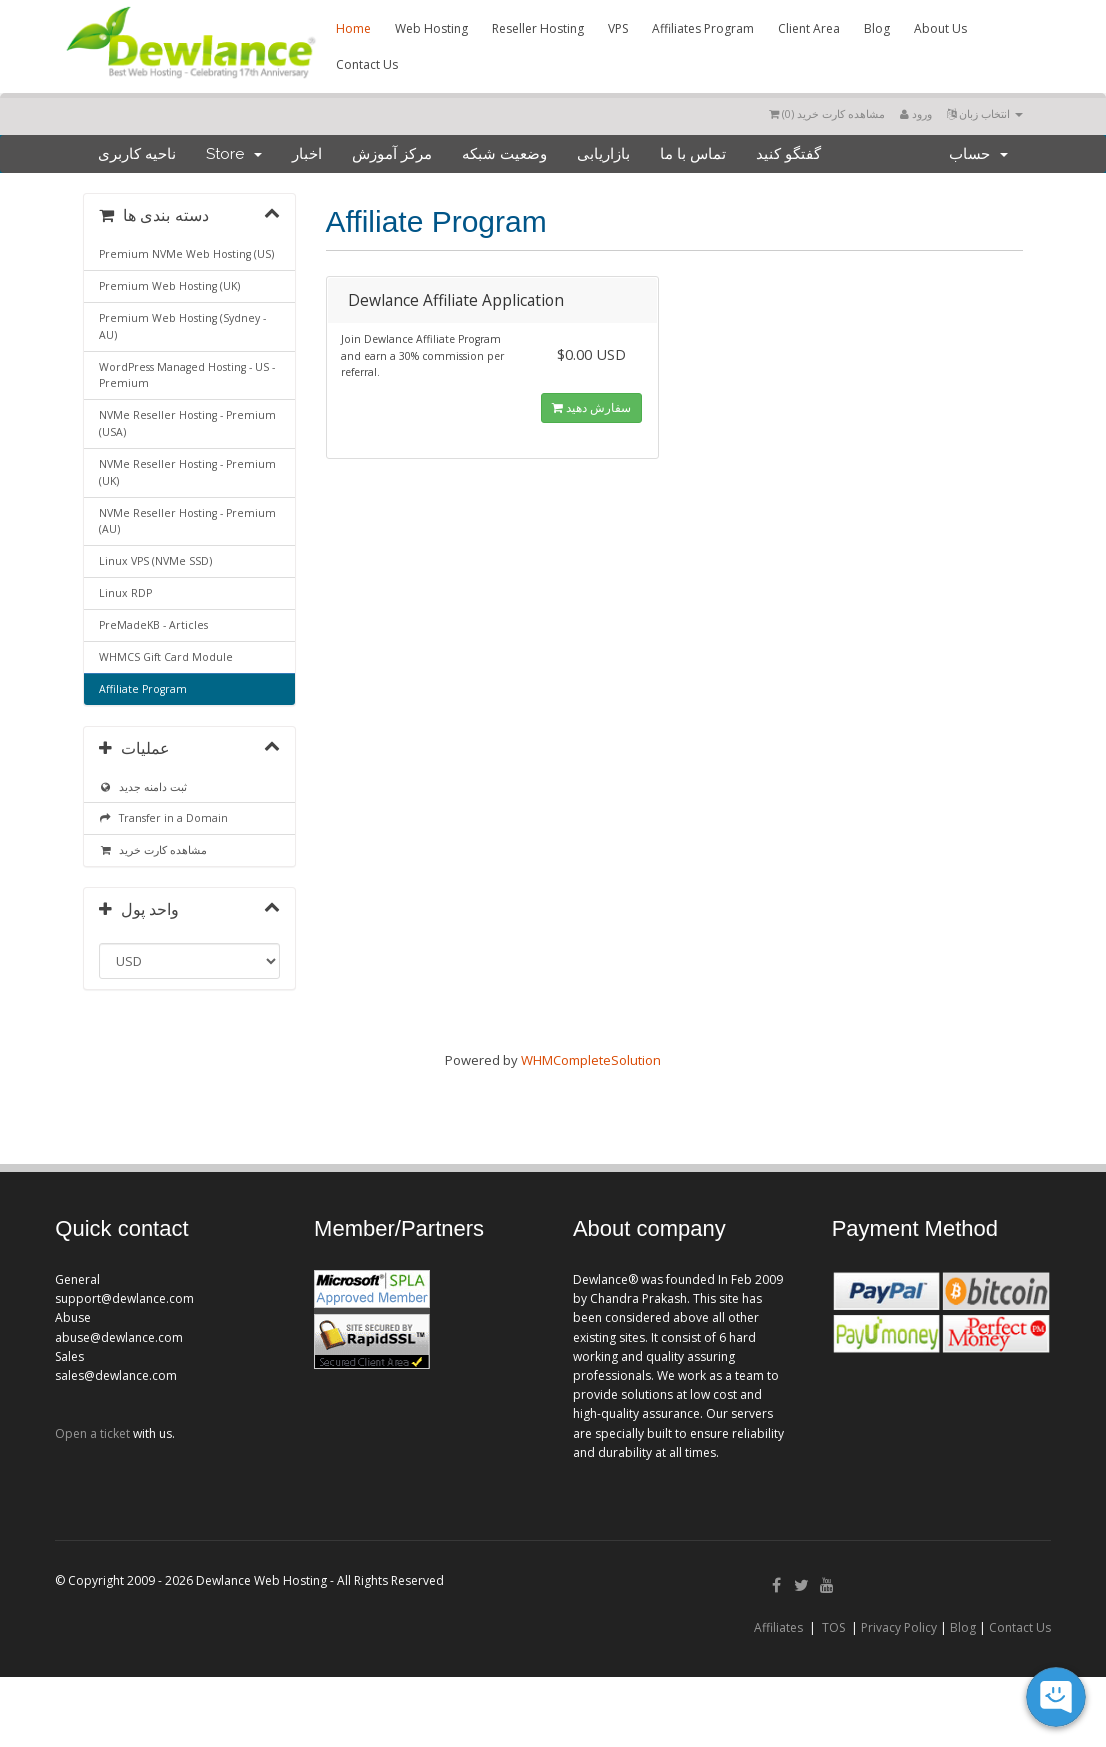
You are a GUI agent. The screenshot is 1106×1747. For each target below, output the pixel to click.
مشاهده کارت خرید (153, 850)
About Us (940, 28)
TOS (833, 1627)
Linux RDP (125, 593)
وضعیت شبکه (504, 154)
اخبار (307, 154)
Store (234, 154)
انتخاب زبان (985, 113)
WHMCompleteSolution (591, 1060)
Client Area (809, 28)
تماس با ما (693, 154)
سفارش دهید (591, 407)
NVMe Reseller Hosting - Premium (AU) (187, 521)
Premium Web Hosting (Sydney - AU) (182, 326)
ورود (916, 113)
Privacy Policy (899, 1627)
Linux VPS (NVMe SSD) (155, 561)
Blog (877, 28)
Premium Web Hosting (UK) (169, 286)
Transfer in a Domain (163, 818)
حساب (978, 154)
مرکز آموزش (392, 154)
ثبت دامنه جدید (143, 787)
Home (353, 28)
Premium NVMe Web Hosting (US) (186, 254)
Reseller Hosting (538, 28)
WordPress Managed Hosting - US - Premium (187, 375)
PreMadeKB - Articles (153, 625)
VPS (618, 28)
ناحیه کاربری (137, 154)
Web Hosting (431, 28)
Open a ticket (92, 1433)
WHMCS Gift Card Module (166, 657)
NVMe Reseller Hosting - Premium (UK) (187, 472)
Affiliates (778, 1627)
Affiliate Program (143, 689)
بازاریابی (603, 154)
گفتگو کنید (788, 154)
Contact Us (367, 64)
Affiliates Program (703, 28)
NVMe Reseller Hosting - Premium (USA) (187, 423)
